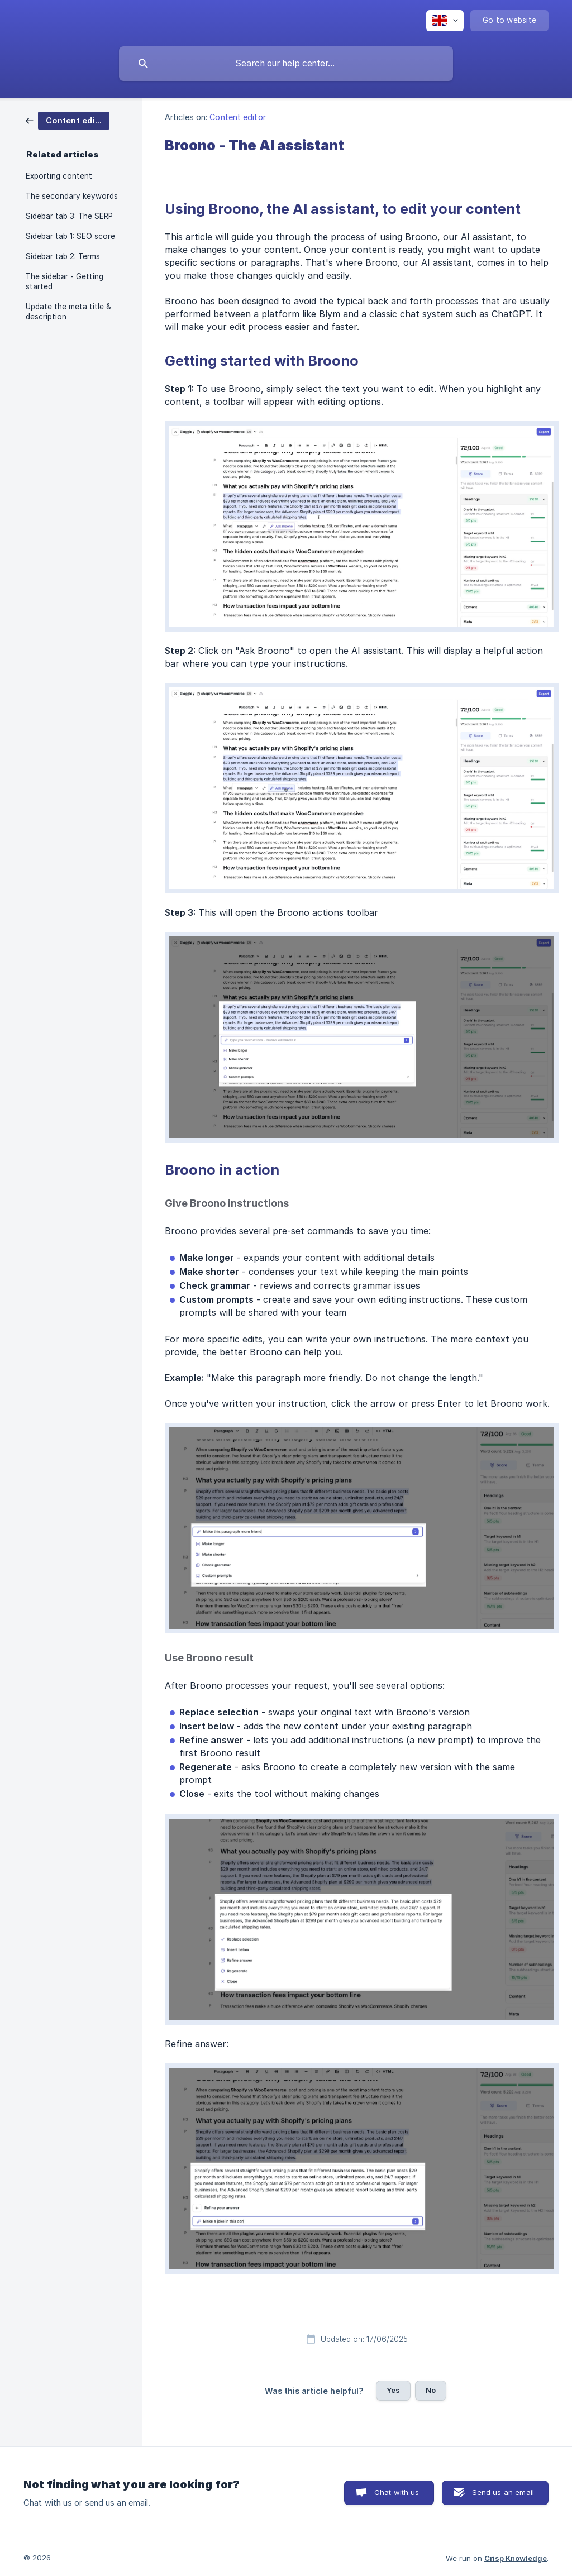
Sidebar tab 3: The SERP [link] (69, 216)
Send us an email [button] (503, 2492)
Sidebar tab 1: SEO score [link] (70, 236)
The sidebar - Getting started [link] (64, 281)
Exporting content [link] (59, 175)
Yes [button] (393, 2390)
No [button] (431, 2390)
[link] (67, 119)
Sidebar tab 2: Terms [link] (63, 256)
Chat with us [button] (397, 2492)
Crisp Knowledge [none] (515, 2558)
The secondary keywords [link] (72, 196)
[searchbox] (286, 63)
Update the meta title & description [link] (68, 311)
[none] (445, 20)
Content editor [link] (237, 117)
